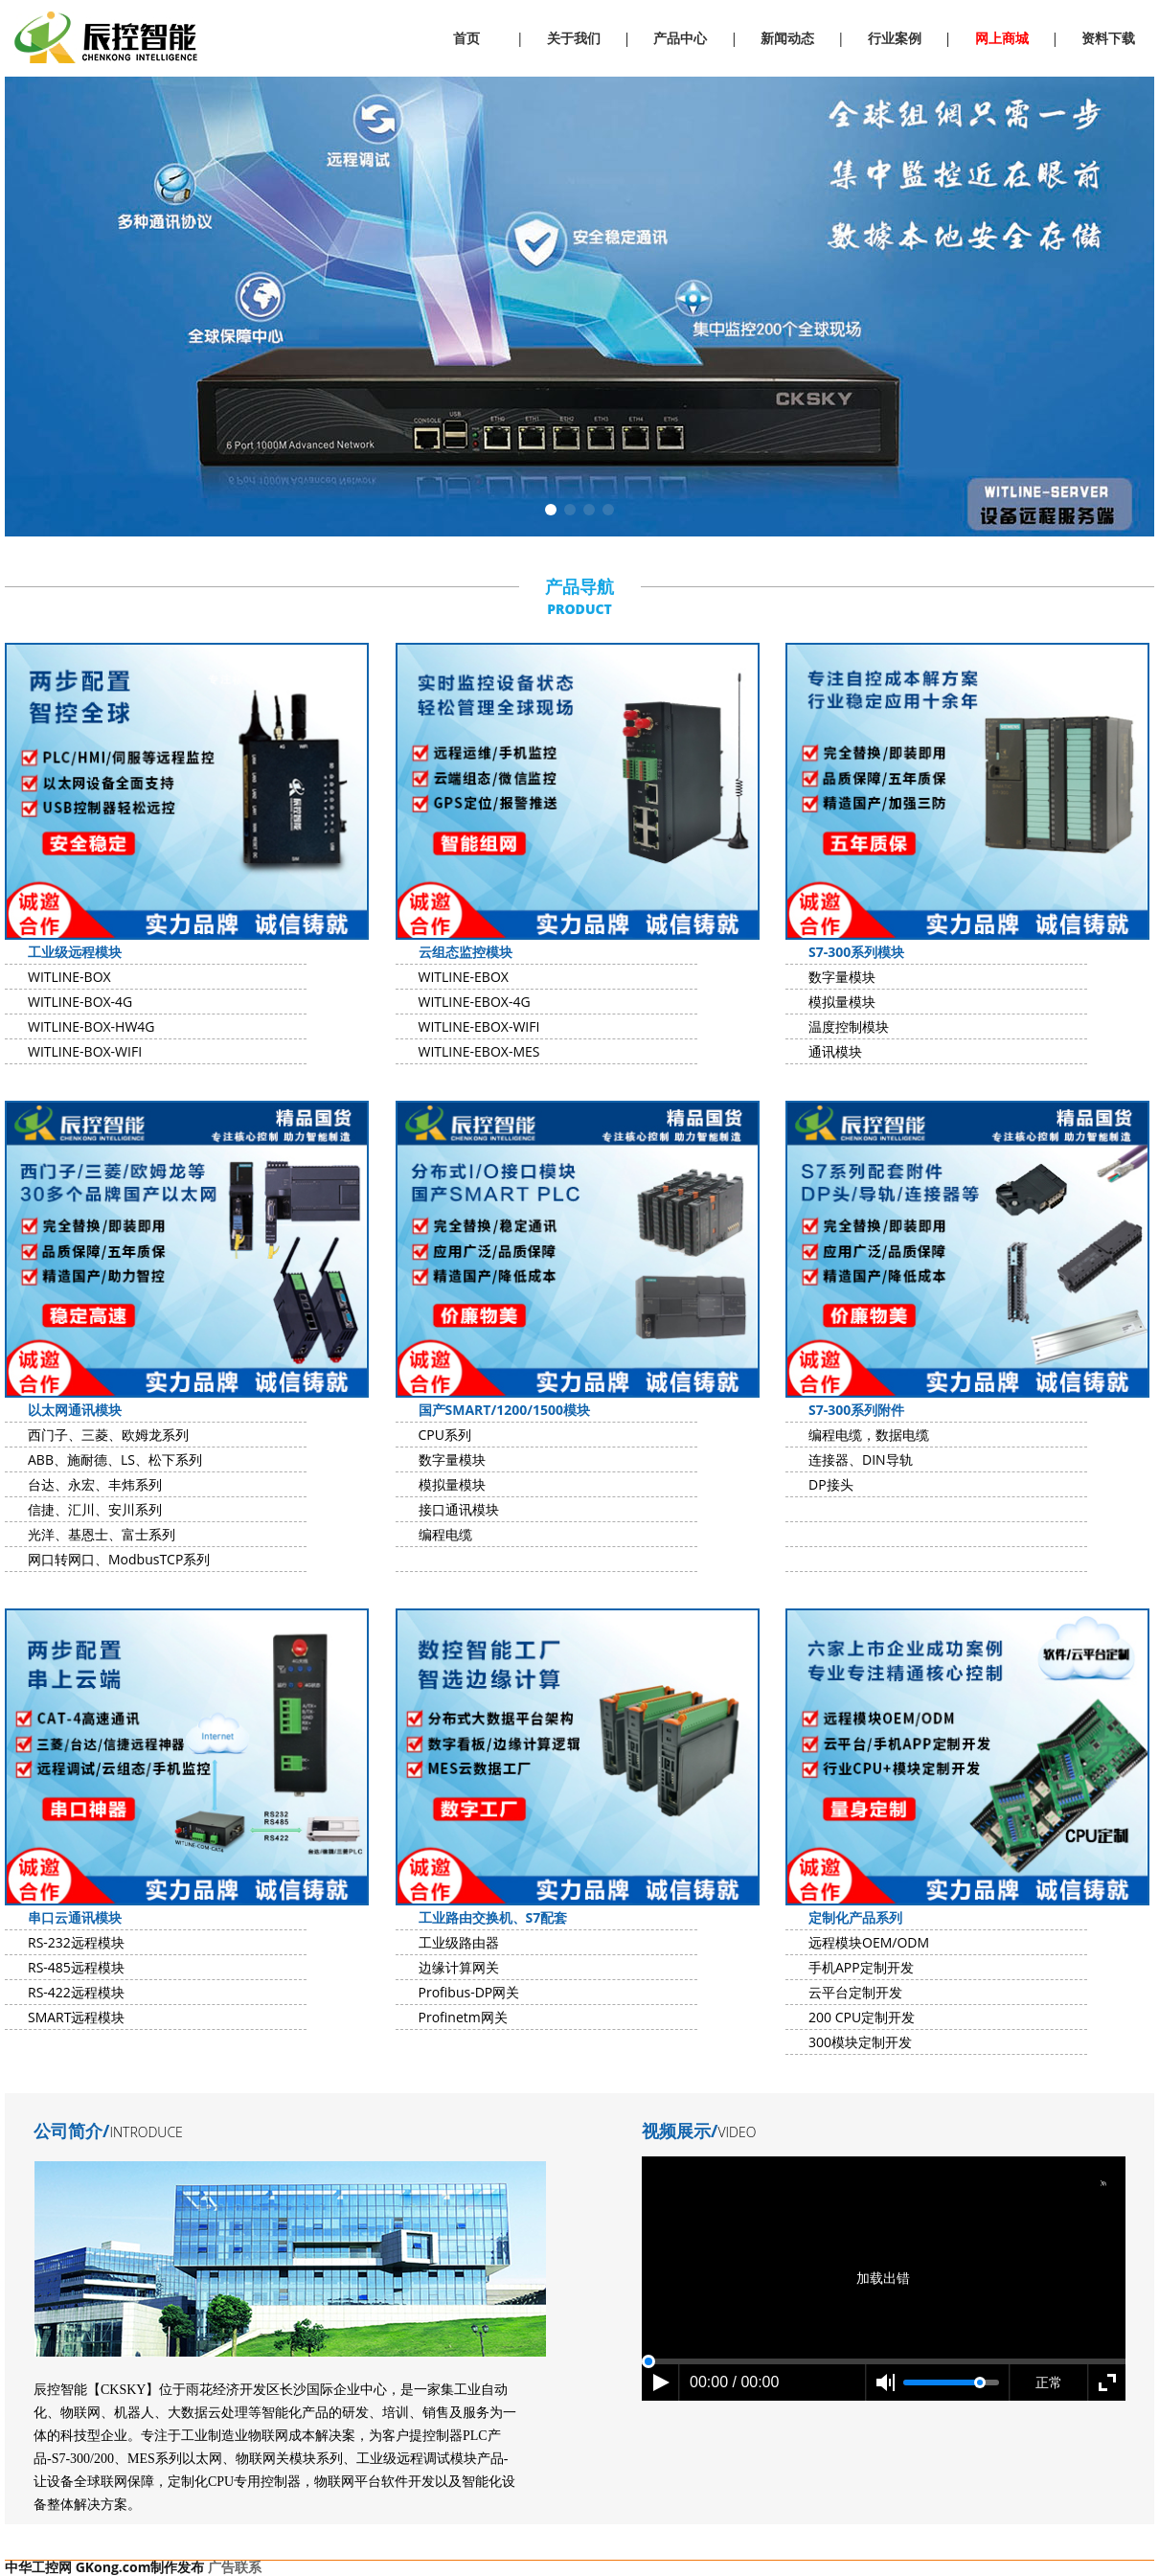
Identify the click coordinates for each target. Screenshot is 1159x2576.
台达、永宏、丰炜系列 (95, 1484)
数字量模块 (841, 977)
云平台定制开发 (855, 1992)
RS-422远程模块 (76, 1992)
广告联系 (234, 2567)
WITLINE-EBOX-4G (475, 1001)
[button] (551, 509)
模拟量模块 (841, 1001)
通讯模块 (835, 1051)
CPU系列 (445, 1434)
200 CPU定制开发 (861, 2017)
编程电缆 (445, 1534)
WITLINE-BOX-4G (80, 1001)
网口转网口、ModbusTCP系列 (119, 1559)
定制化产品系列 (855, 1917)
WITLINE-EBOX (464, 977)
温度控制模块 (848, 1026)
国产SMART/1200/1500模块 (505, 1410)
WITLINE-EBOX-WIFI (479, 1026)
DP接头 (830, 1484)
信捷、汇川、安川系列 (95, 1509)
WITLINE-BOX (69, 977)
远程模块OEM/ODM (868, 1942)
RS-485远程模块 (76, 1967)
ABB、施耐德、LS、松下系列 (115, 1459)
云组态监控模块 (465, 952)
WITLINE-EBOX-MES (479, 1051)
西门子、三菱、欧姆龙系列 (108, 1434)
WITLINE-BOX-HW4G (91, 1026)
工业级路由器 (459, 1942)
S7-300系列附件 (856, 1410)
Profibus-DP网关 (469, 1992)
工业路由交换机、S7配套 (493, 1917)
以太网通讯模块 (75, 1410)
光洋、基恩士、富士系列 (101, 1534)
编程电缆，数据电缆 (868, 1434)
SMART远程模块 (76, 2017)
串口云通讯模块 (75, 1917)
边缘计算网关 (459, 1967)
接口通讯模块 (459, 1509)
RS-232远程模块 (76, 1942)
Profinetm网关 (463, 2017)
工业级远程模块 (75, 952)
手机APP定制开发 (861, 1967)
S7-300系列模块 (856, 952)
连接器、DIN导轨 (860, 1459)
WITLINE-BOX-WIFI (85, 1051)
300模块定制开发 (860, 2042)
